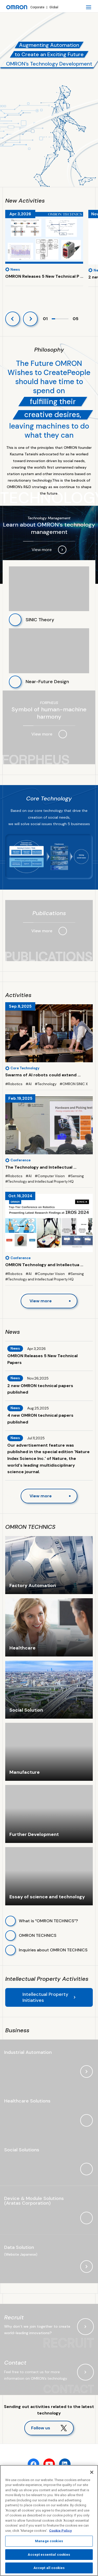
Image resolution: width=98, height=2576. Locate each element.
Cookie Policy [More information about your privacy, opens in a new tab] (60, 2531)
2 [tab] (57, 321)
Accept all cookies (49, 2568)
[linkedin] (65, 2464)
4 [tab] (63, 321)
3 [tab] (60, 321)
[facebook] (33, 2464)
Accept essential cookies (49, 2554)
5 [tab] (66, 321)
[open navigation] (88, 7)
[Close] (91, 2472)
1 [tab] (53, 321)
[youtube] (49, 2464)
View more (41, 1301)
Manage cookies (49, 2541)
